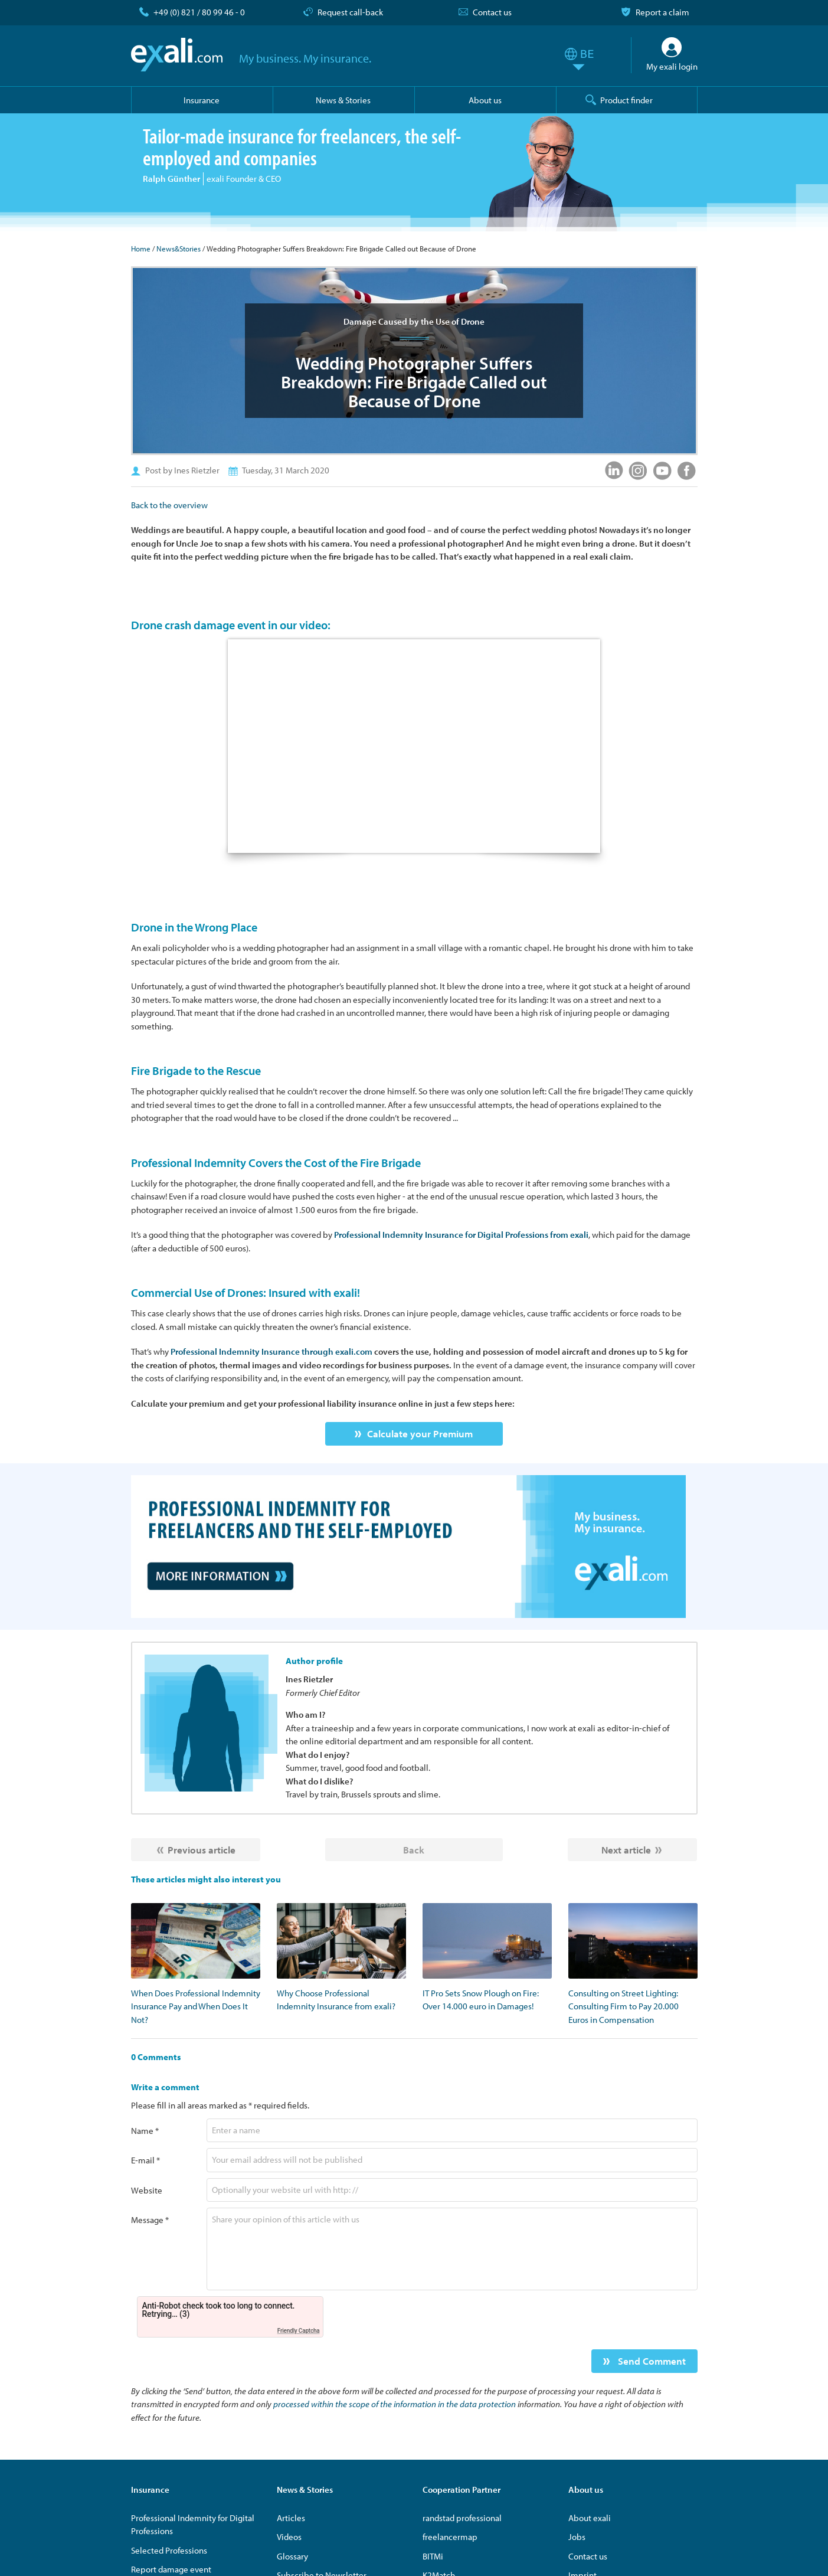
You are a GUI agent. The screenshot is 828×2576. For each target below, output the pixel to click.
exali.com (176, 55)
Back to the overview (169, 505)
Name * (145, 2130)
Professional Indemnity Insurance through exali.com (271, 1351)
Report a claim (662, 12)
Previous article (201, 1849)
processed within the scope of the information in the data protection (394, 2404)
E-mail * (145, 2160)
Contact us (492, 12)
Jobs (576, 2536)
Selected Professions (169, 2550)
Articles (291, 2517)
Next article (626, 1849)
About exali (589, 2517)
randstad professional (462, 2517)
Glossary (292, 2556)
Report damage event (171, 2569)
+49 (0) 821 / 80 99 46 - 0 (199, 12)
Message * (150, 2219)
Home (140, 248)
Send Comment (651, 2361)
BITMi (433, 2556)
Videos (289, 2536)
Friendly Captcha (298, 2330)
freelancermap (450, 2536)
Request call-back (350, 12)
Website (146, 2190)
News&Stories (178, 248)
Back (413, 1849)
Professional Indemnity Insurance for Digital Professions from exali (461, 1234)
